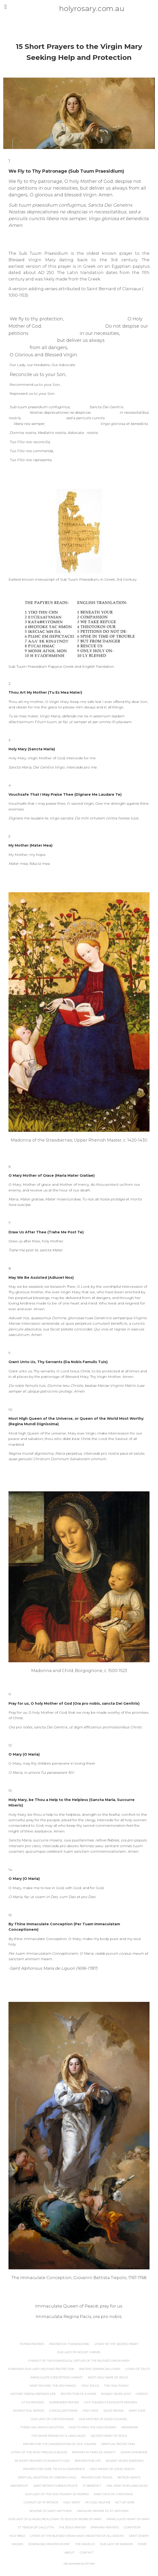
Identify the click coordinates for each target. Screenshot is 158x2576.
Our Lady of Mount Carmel (79, 2352)
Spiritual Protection (118, 2444)
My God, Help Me (97, 2502)
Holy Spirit (71, 2502)
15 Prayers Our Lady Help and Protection (41, 2369)
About (69, 2552)
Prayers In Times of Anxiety (94, 2452)
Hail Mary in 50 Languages (127, 2485)
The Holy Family (116, 2385)
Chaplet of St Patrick (41, 2502)
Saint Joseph (139, 2536)
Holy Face (90, 2410)
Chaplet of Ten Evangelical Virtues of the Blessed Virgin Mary (79, 2360)
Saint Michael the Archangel (52, 2385)
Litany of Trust (137, 2369)
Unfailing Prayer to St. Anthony (103, 2511)
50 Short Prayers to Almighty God (42, 2460)
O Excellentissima (63, 2410)
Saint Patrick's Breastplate (55, 2485)
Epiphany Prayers (105, 2527)
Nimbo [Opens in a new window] (90, 2563)
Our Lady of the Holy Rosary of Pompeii (57, 2494)
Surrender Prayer (64, 2402)
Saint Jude (137, 2410)
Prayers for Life (88, 2460)
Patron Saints (129, 2477)
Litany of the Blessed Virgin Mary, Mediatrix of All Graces (77, 2536)
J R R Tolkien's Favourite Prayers (110, 2402)
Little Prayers (32, 2402)
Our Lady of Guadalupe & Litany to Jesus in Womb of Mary (55, 2519)
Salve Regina (113, 2410)
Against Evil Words (28, 2410)
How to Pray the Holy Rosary (92, 2427)
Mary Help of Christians (113, 2494)
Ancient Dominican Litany (99, 2369)
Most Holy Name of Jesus (108, 2377)
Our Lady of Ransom (116, 2544)
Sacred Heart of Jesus (109, 2436)
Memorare (129, 2427)
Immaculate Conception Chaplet (56, 2377)
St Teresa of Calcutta (36, 2527)
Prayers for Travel (97, 2477)
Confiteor (132, 2527)
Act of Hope (125, 2502)
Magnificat (19, 2485)
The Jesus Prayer (72, 2527)
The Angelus (85, 2544)
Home (142, 2544)
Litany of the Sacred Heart (116, 2344)
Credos (142, 2394)
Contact (87, 2552)
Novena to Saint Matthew (50, 2511)
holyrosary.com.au (81, 8)
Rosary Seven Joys (116, 2394)
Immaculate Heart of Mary (128, 2519)
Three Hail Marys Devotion (42, 2427)
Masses (17, 2544)
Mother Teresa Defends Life (33, 2394)
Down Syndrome (134, 2452)
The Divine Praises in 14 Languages (58, 2436)
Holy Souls (90, 2385)
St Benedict (92, 2485)
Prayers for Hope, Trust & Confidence (54, 2469)
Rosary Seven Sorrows (125, 2460)
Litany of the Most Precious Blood (39, 2452)
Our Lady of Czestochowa (52, 2419)
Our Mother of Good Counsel (103, 2419)
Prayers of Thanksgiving (69, 2344)
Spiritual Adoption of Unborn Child (47, 2477)
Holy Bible (17, 2536)
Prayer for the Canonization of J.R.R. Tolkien (59, 2444)
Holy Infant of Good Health (112, 2469)
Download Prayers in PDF (49, 2544)
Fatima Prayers (32, 2344)
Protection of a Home (78, 2394)
